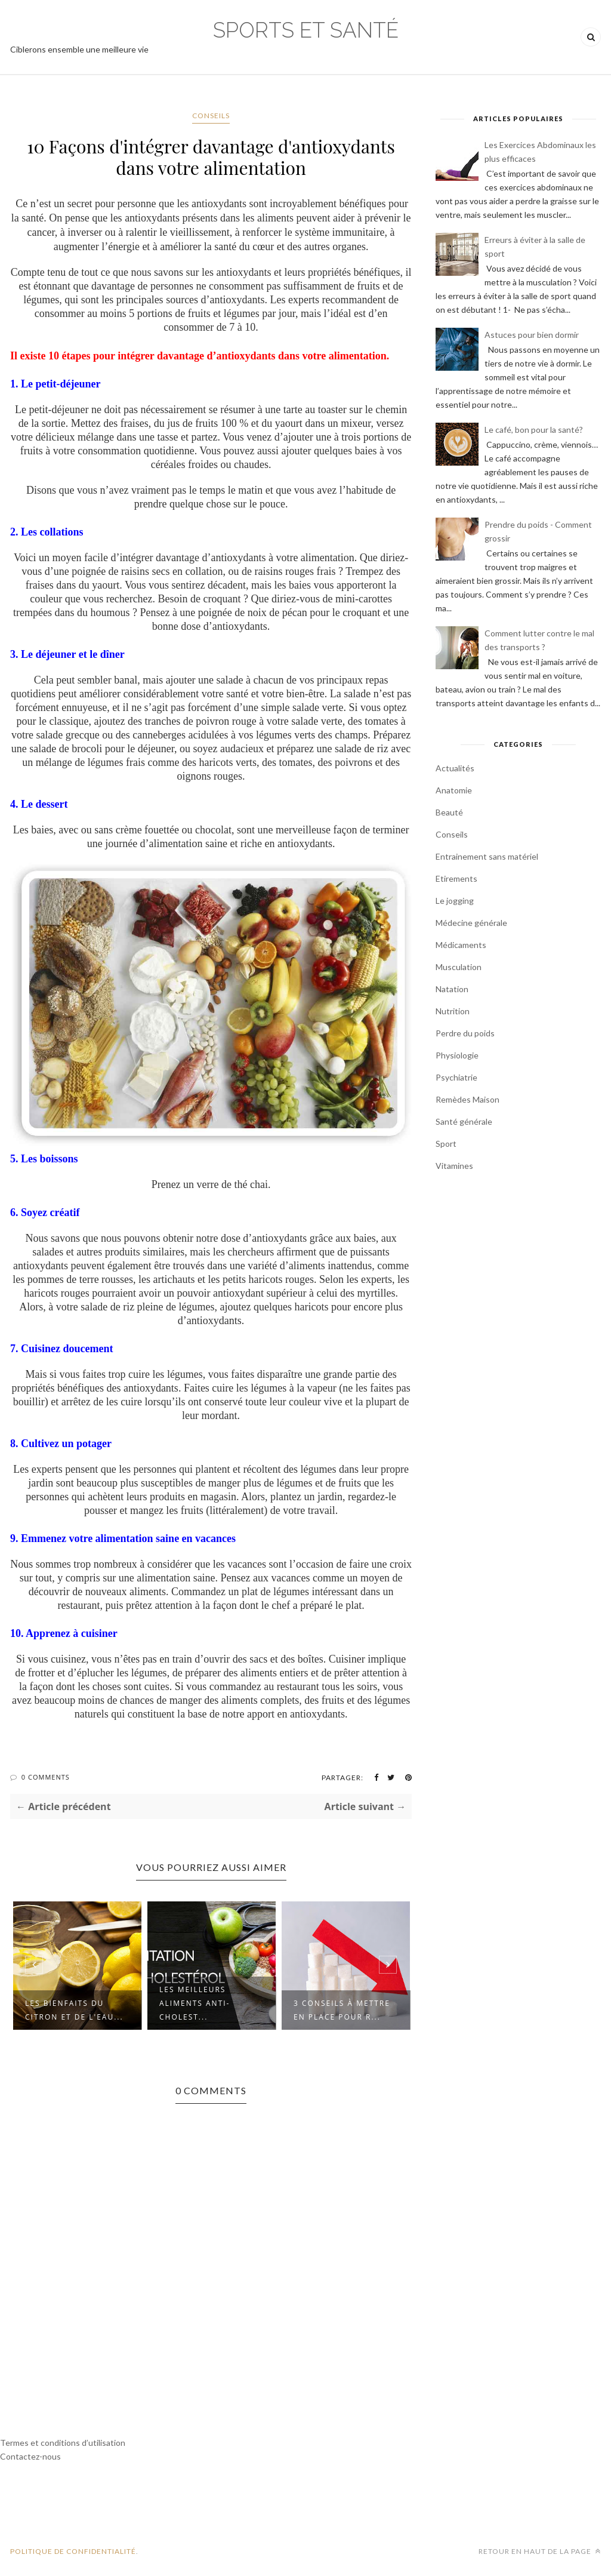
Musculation (459, 967)
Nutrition (453, 1011)
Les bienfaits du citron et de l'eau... (74, 2010)
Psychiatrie (456, 1077)
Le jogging (455, 900)
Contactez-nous (30, 2456)
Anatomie (454, 790)
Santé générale (464, 1121)
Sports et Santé (306, 30)
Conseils (211, 115)
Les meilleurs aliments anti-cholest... (194, 2003)
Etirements (456, 878)
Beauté (449, 812)
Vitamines (454, 1166)
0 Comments (45, 1776)
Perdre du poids (465, 1033)
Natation (452, 989)
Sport (446, 1143)
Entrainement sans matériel (487, 856)
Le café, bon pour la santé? (534, 429)
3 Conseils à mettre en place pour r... (342, 2010)
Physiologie (457, 1055)
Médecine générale (471, 923)
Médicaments (461, 945)
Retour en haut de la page (540, 2551)
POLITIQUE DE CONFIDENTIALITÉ (73, 2551)
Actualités (455, 768)
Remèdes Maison (467, 1099)
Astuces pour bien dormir (532, 335)
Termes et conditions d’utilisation (62, 2442)
